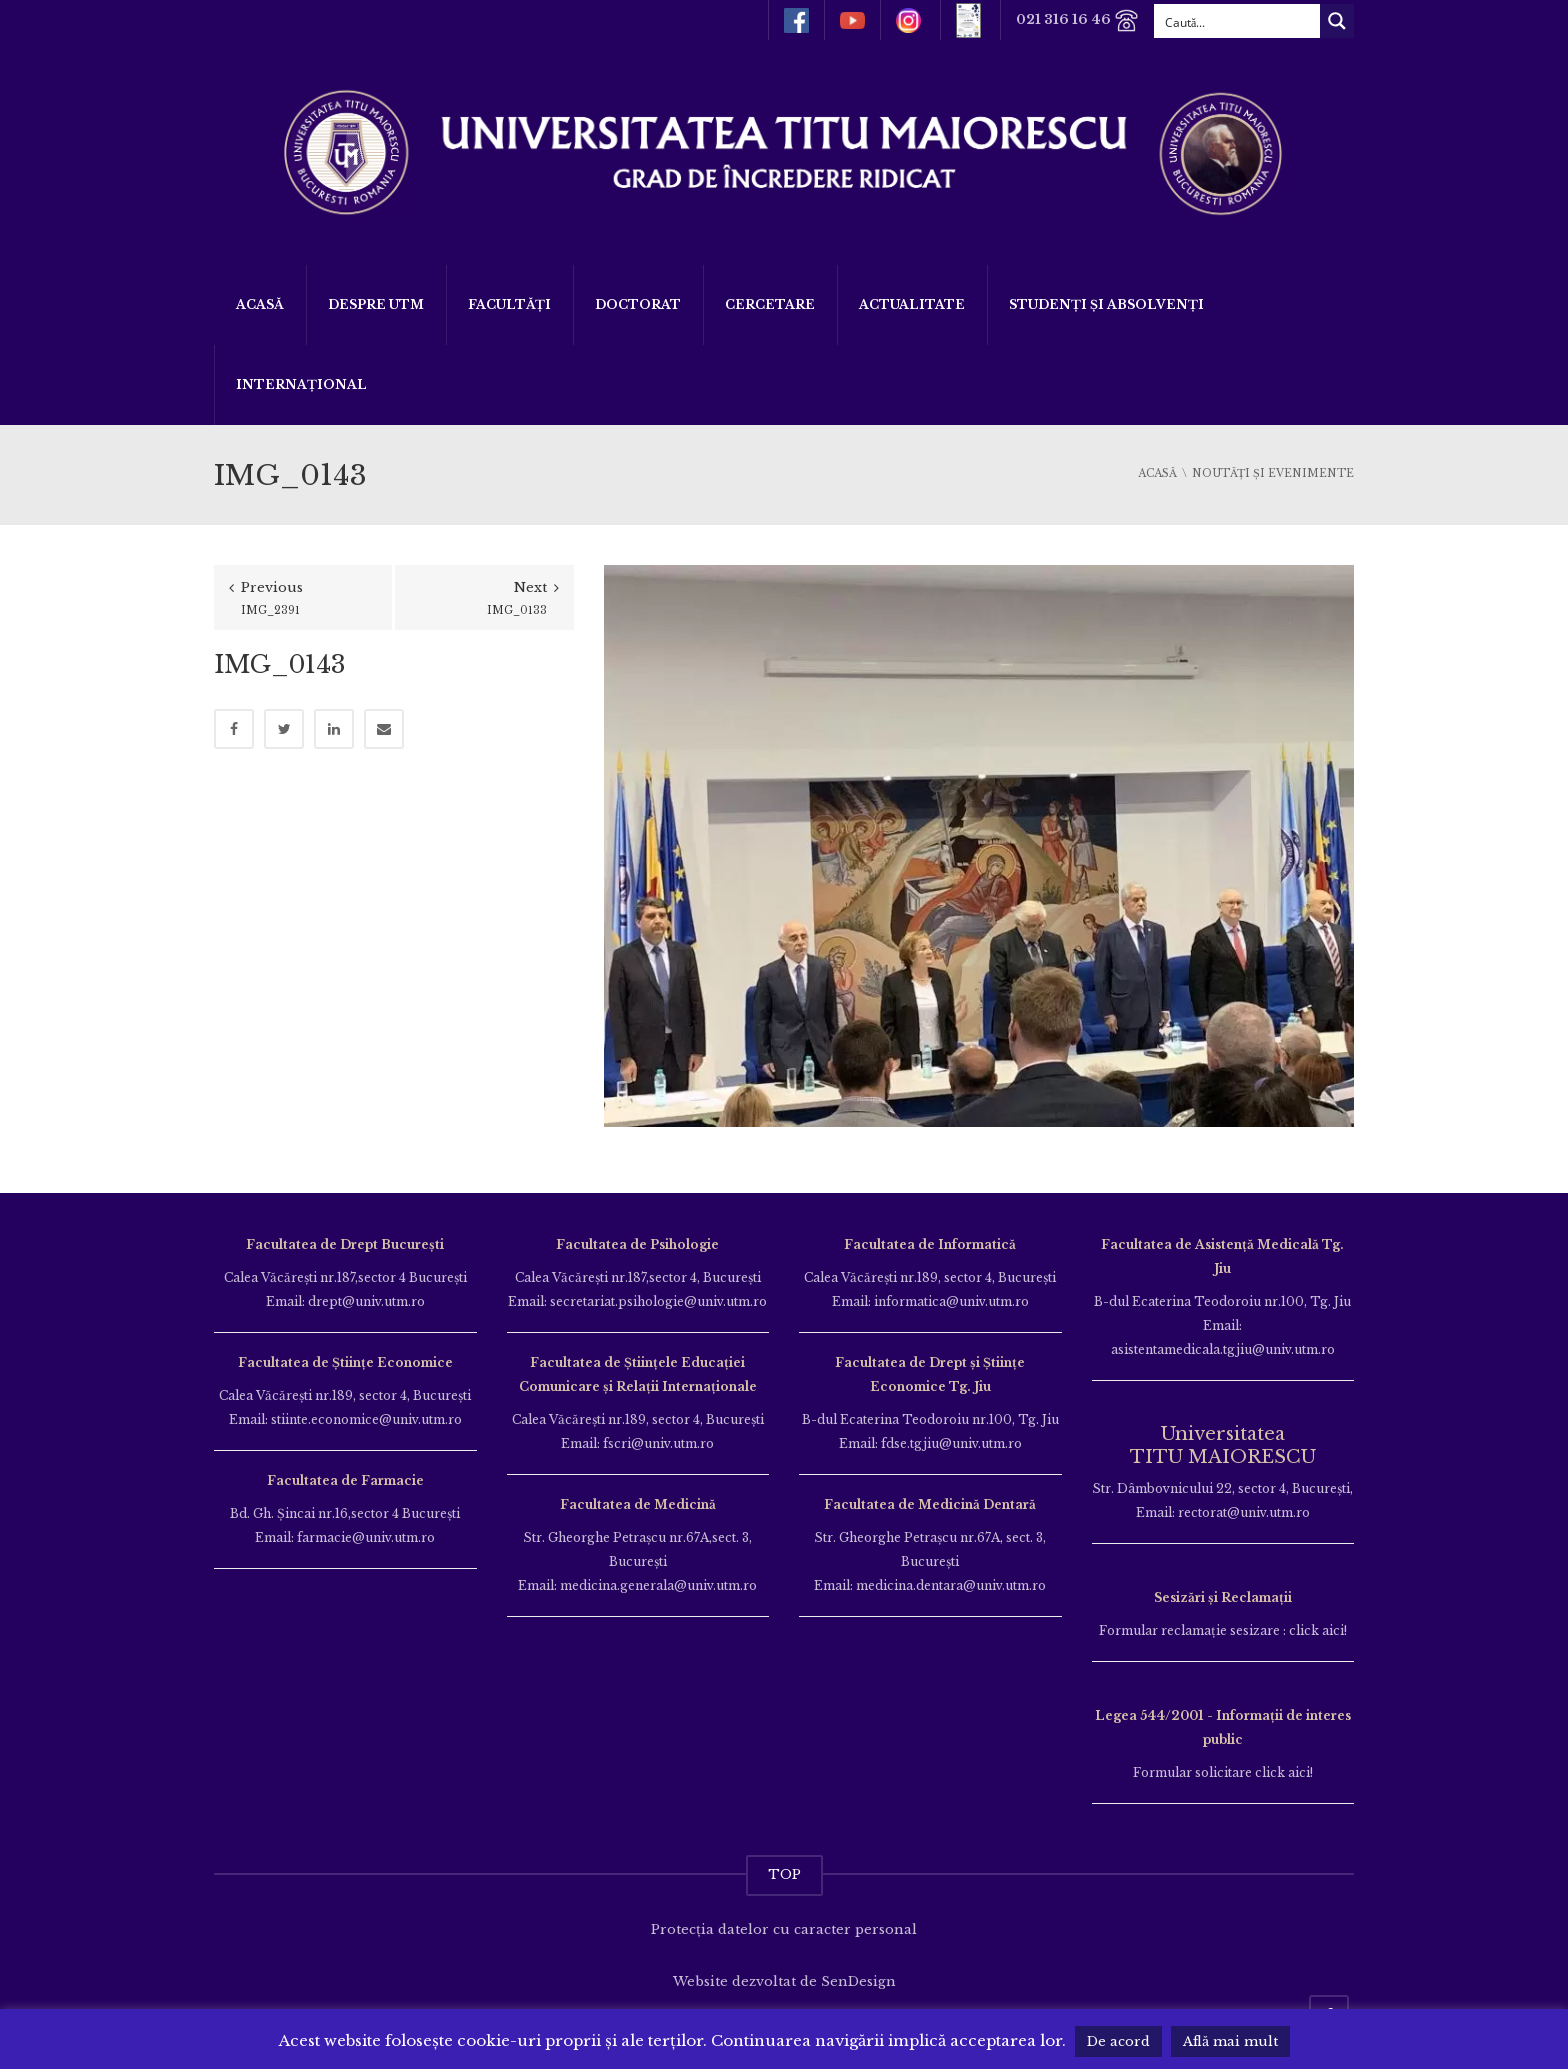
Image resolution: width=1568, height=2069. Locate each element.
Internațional (301, 384)
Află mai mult (1230, 2041)
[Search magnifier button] (1337, 21)
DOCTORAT (638, 304)
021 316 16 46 (1077, 20)
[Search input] (1238, 21)
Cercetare (770, 304)
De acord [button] (1118, 2041)
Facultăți (509, 304)
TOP (784, 1874)
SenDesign (858, 1981)
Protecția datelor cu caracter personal (784, 1929)
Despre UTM (376, 304)
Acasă (260, 304)
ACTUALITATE (912, 304)
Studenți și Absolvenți (1106, 304)
